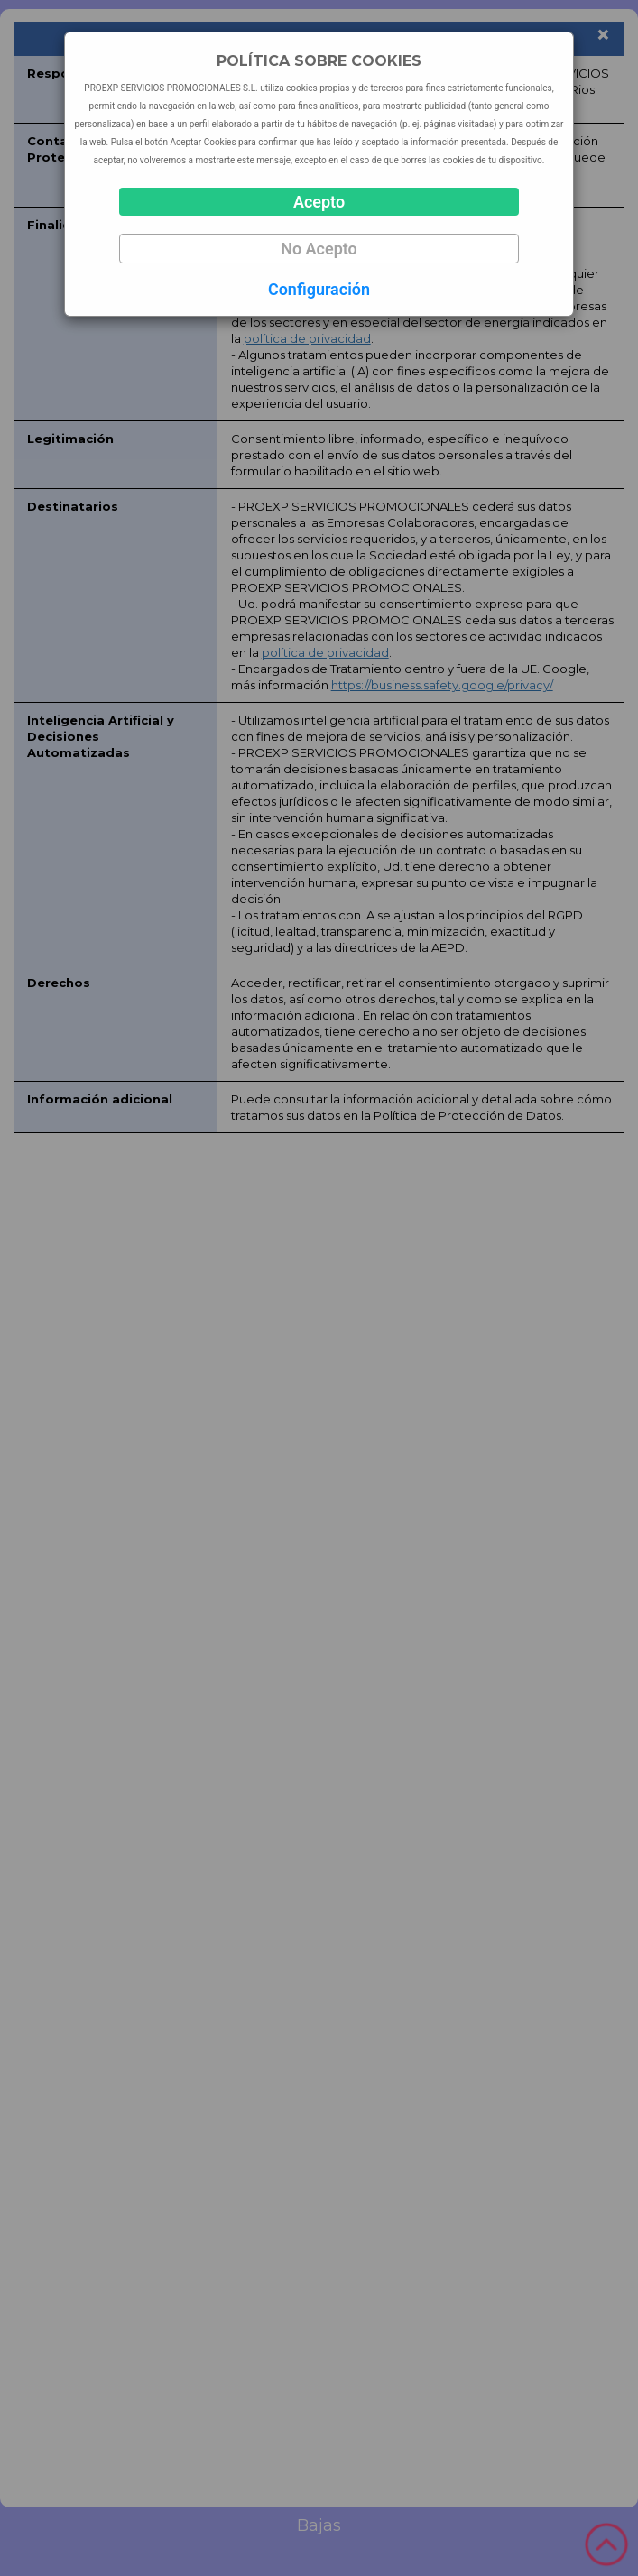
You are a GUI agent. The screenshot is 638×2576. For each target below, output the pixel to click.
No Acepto (319, 248)
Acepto (319, 201)
